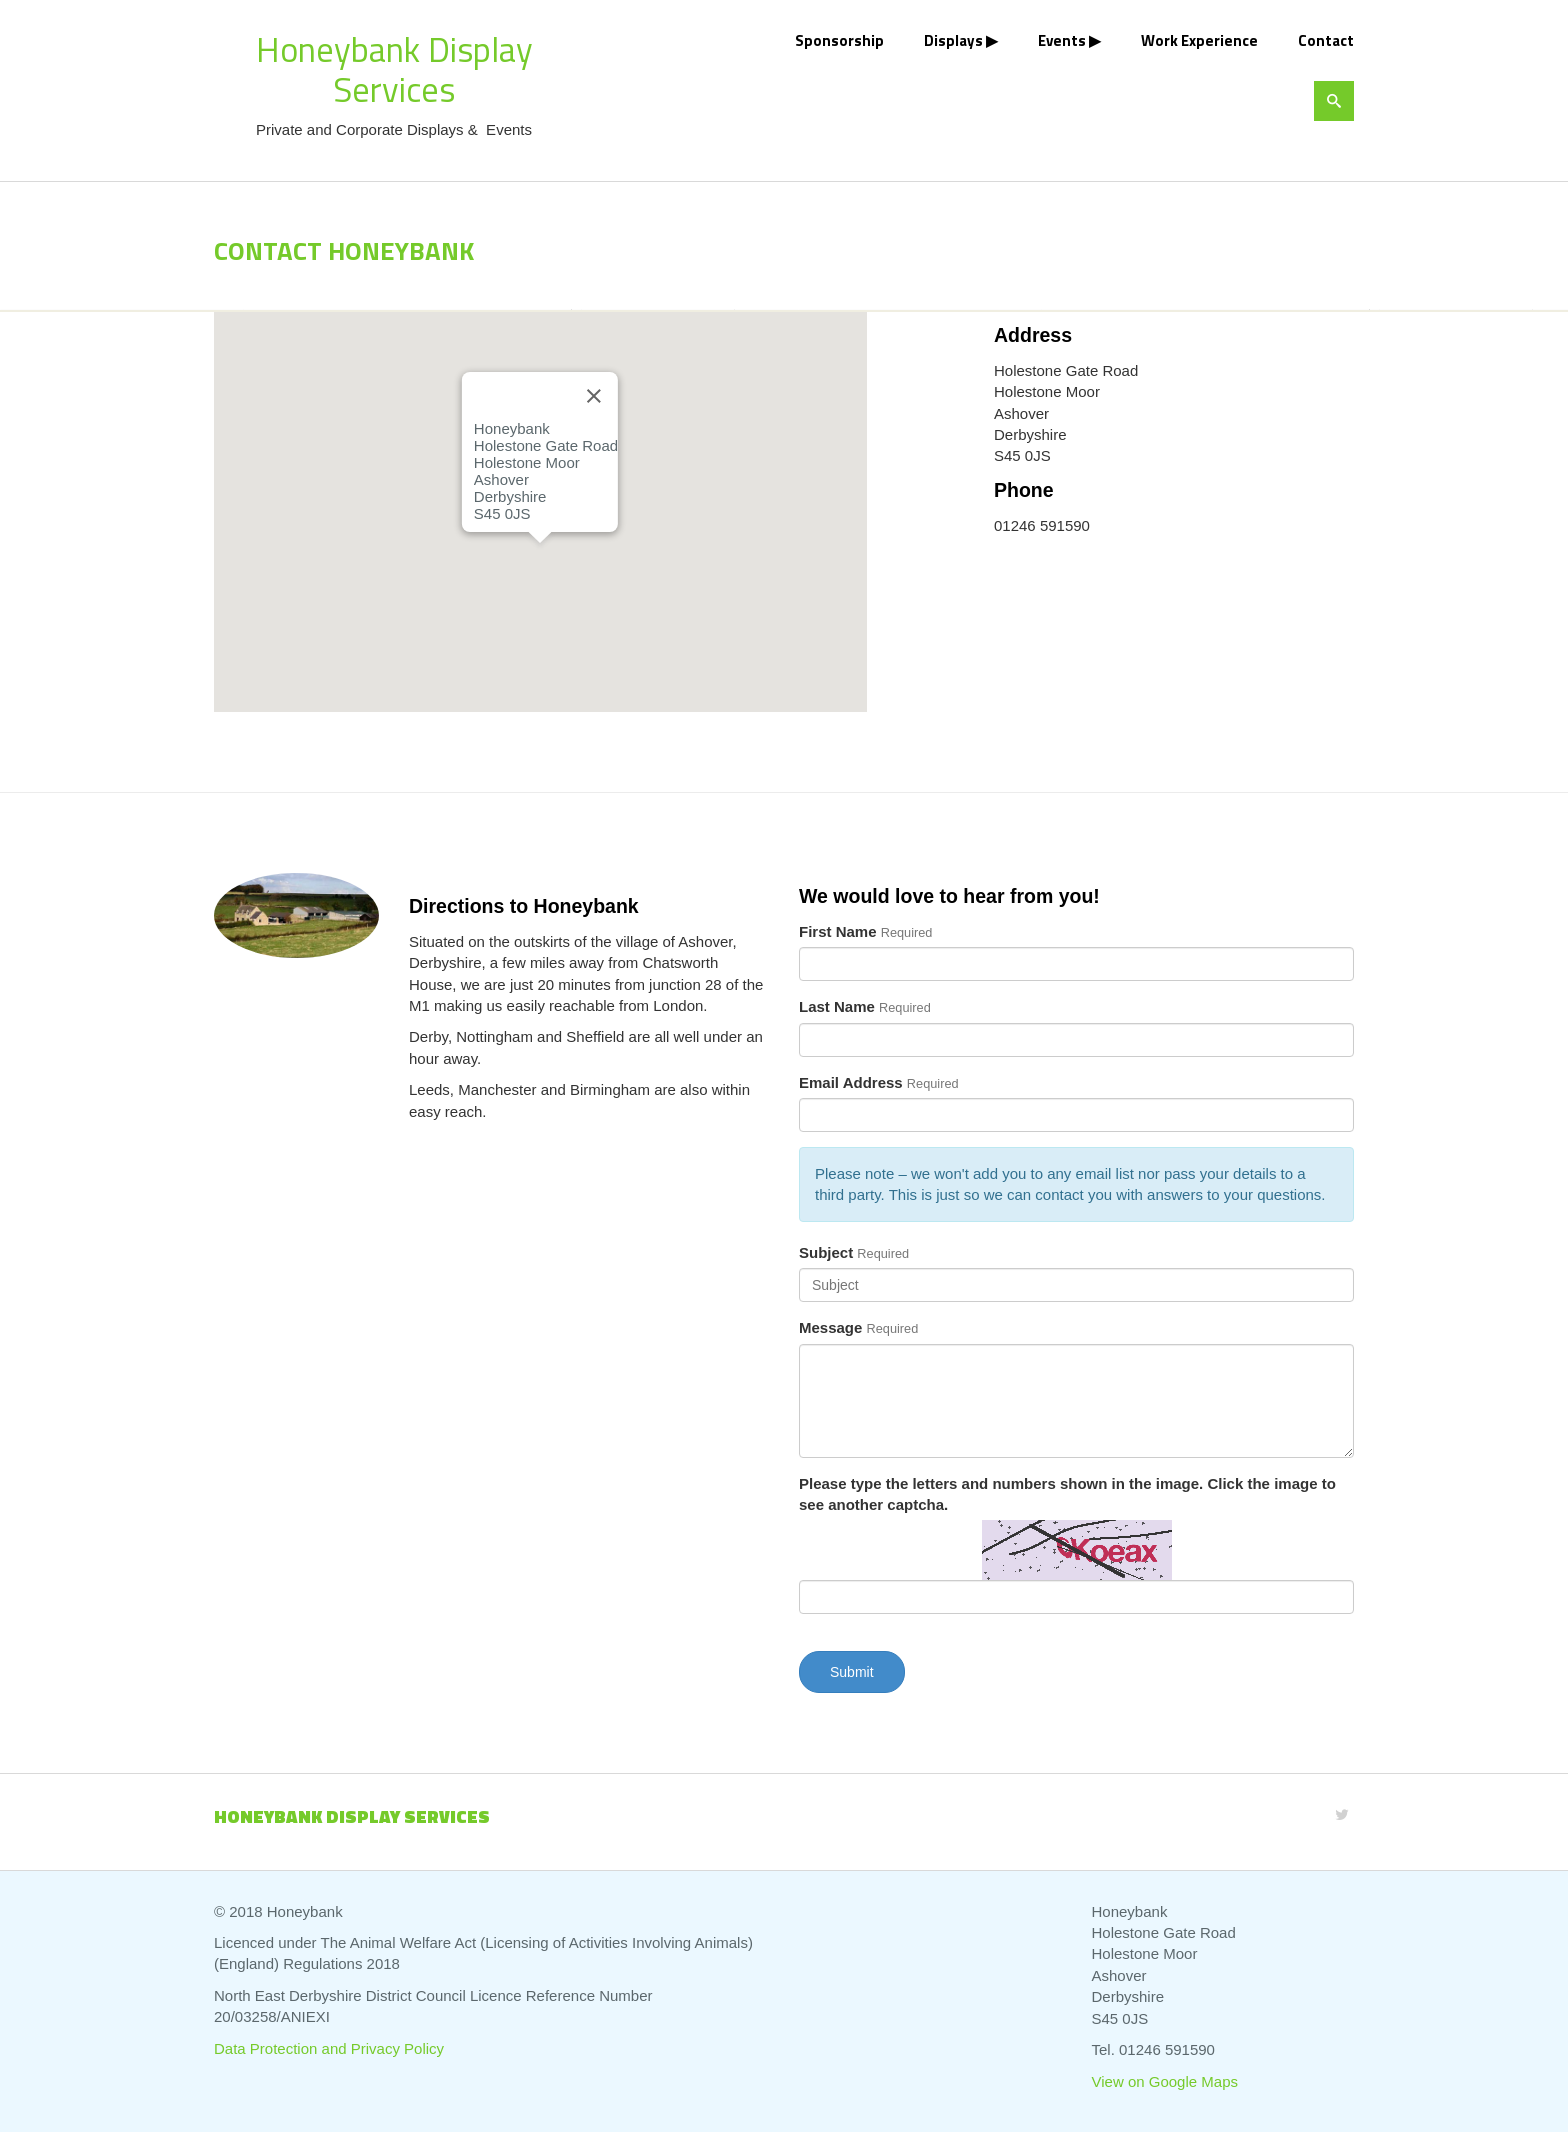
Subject (826, 1252)
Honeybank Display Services (394, 69)
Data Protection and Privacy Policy (329, 2048)
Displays (953, 40)
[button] (540, 561)
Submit (852, 1672)
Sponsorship (839, 40)
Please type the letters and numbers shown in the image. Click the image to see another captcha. (1067, 1494)
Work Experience (1199, 40)
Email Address (851, 1082)
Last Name (837, 1006)
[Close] (594, 396)
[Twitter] (1342, 1814)
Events (1062, 40)
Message (830, 1327)
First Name (838, 931)
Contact (1326, 40)
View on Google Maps (1165, 2081)
